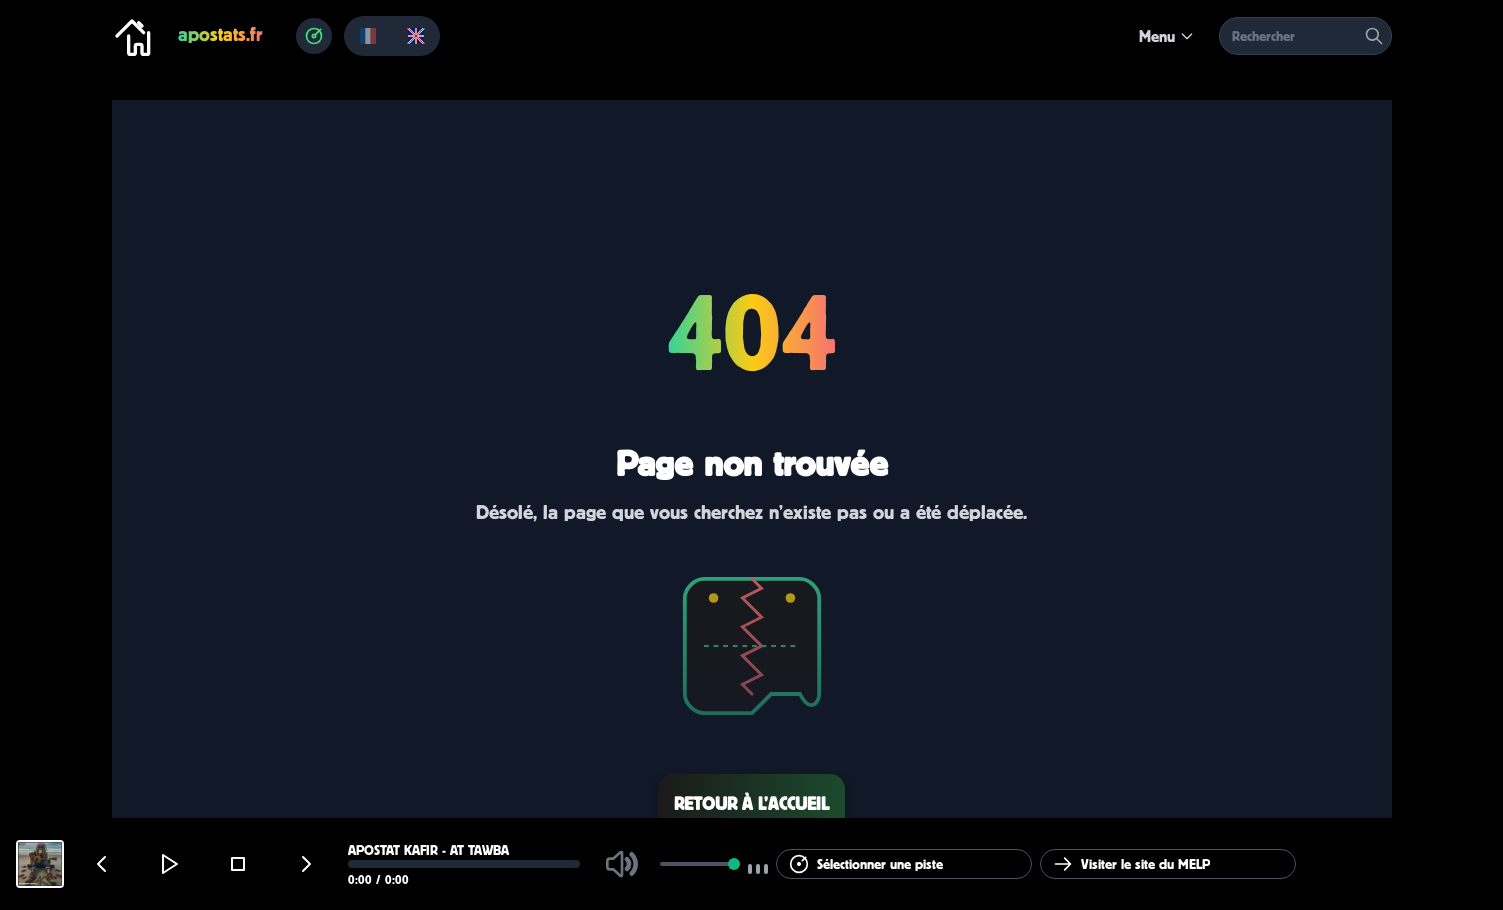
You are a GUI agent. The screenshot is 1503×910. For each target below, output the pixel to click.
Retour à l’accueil (751, 803)
